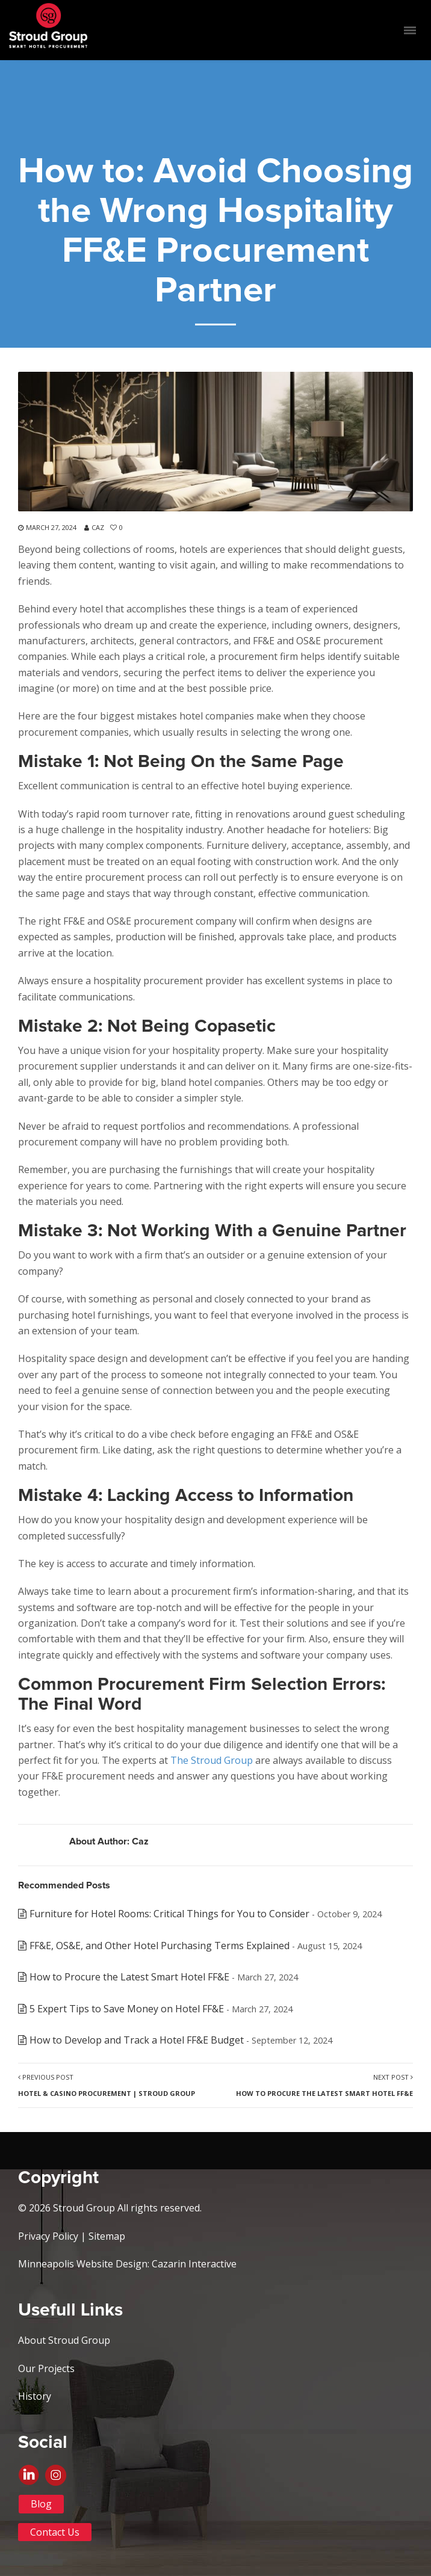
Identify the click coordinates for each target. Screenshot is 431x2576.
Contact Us (54, 2532)
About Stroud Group (64, 2340)
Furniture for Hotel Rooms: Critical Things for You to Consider (169, 1913)
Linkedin (31, 2480)
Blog (41, 2503)
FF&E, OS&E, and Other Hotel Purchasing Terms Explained (159, 1945)
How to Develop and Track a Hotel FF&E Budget (136, 2040)
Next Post (324, 2084)
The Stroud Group (211, 1760)
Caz (97, 527)
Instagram (229, 2480)
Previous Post (106, 2084)
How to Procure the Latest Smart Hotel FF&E (129, 1976)
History (34, 2396)
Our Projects (46, 2368)
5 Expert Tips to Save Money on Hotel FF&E (126, 2008)
